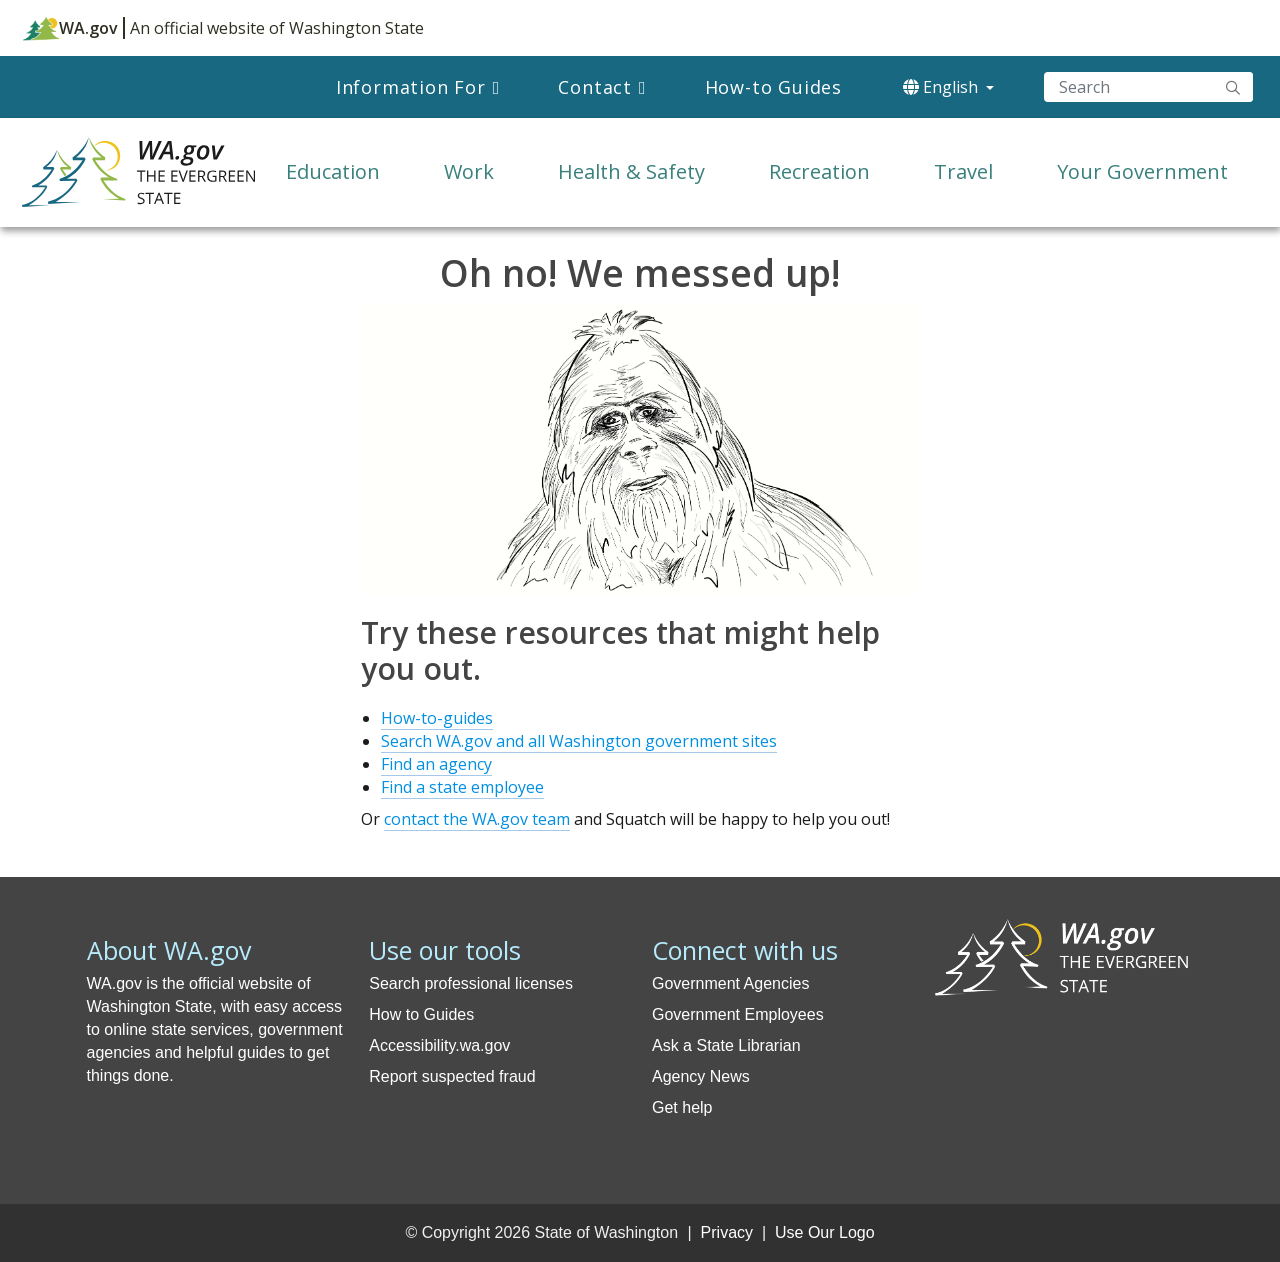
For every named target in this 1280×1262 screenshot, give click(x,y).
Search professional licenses (471, 983)
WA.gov (70, 28)
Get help (682, 1107)
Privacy (727, 1232)
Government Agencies (730, 983)
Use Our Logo (825, 1232)
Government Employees (738, 1014)
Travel (963, 171)
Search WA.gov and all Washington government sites (579, 741)
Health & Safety (631, 171)
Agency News (701, 1076)
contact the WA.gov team (477, 819)
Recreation (819, 171)
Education (333, 171)
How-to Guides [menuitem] (773, 87)
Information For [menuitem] (411, 87)
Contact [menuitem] (595, 87)
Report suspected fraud (452, 1076)
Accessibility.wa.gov (439, 1045)
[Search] (1148, 87)
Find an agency (436, 764)
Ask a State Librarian (726, 1045)
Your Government (1142, 171)
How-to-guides (437, 718)
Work (469, 171)
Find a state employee (462, 787)
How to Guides (421, 1014)
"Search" (1233, 87)
